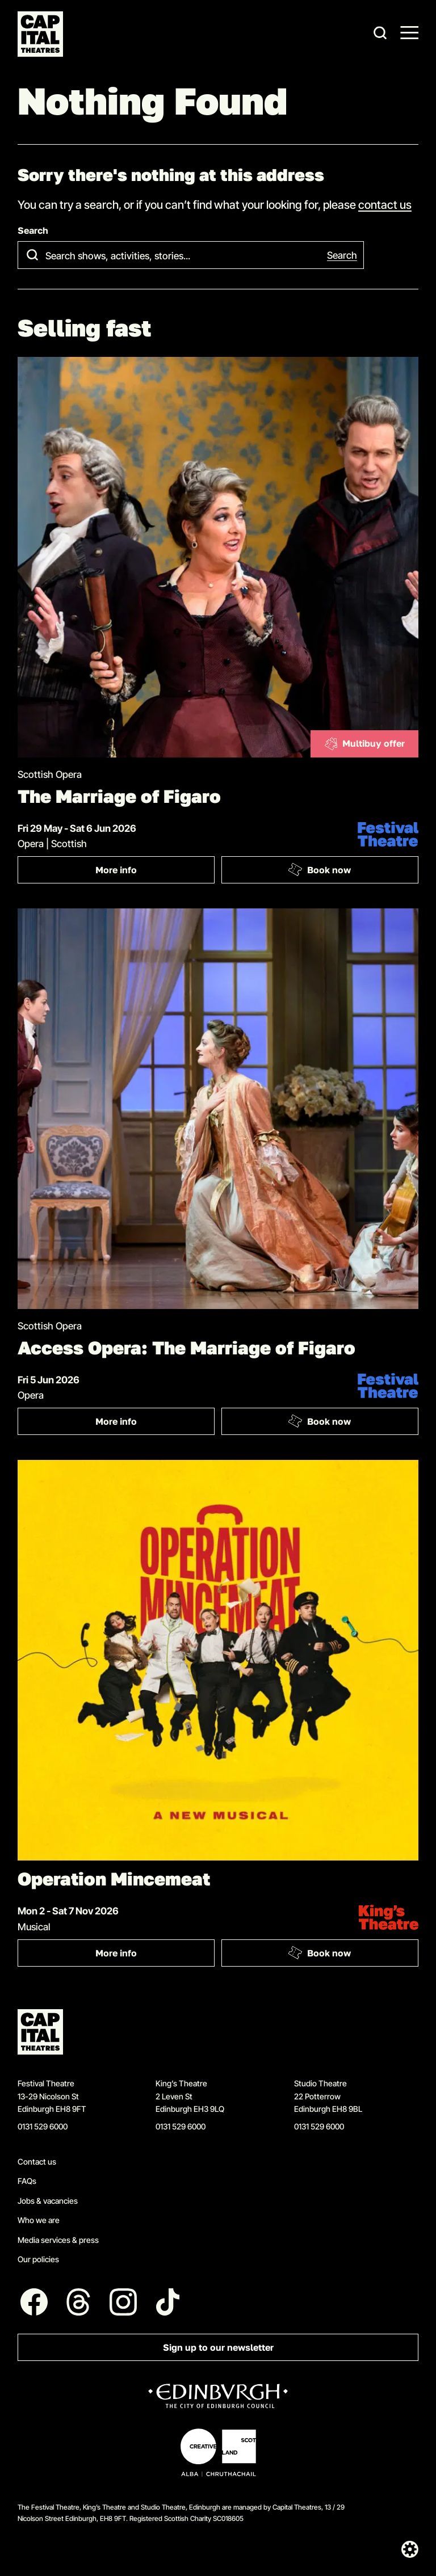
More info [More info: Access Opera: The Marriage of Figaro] (155, 1424)
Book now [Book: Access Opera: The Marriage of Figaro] (319, 1421)
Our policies (38, 2259)
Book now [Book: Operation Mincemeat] (319, 1952)
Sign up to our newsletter (218, 2347)
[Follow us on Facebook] (34, 2302)
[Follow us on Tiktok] (168, 2302)
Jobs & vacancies (48, 2200)
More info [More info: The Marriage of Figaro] (155, 872)
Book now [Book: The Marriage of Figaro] (319, 870)
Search (33, 230)
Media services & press (58, 2239)
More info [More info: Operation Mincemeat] (154, 1955)
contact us (385, 204)
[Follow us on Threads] (79, 2302)
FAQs (27, 2180)
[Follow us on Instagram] (123, 2302)
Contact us (37, 2161)
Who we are (39, 2220)
